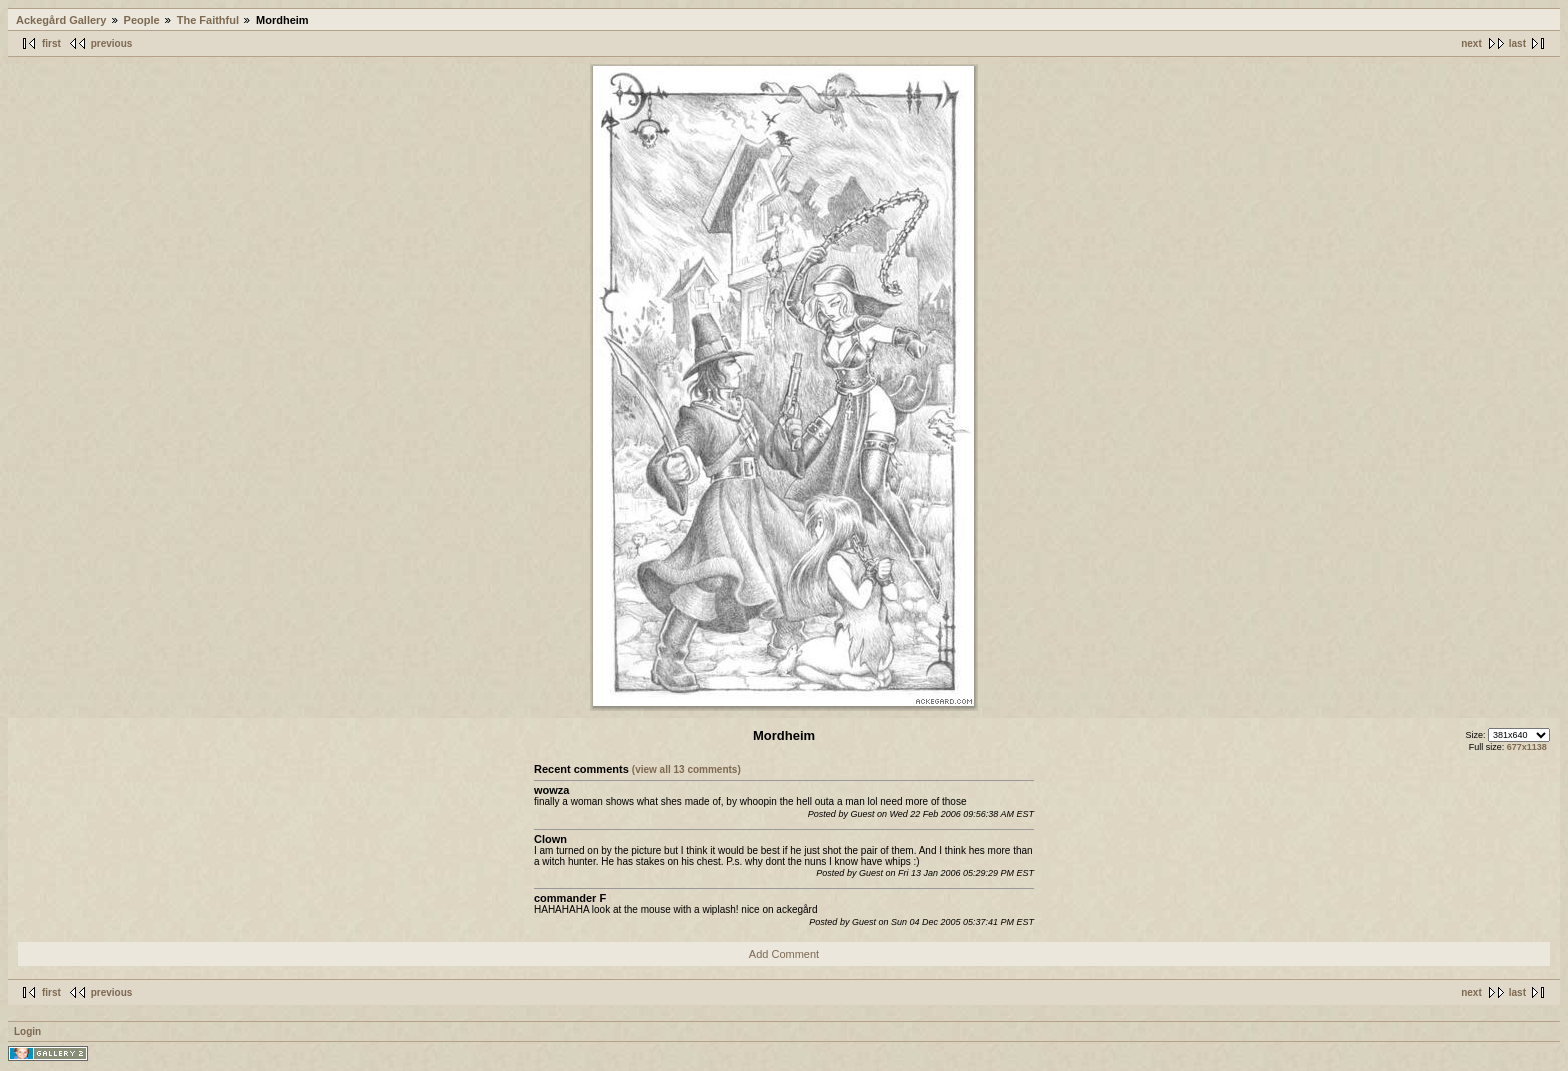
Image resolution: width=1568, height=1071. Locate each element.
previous (112, 43)
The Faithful (208, 20)
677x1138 (1527, 747)
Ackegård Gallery (61, 20)
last (1517, 43)
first (51, 43)
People (142, 20)
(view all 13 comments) (686, 769)
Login (27, 1031)
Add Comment (784, 954)
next (1471, 43)
